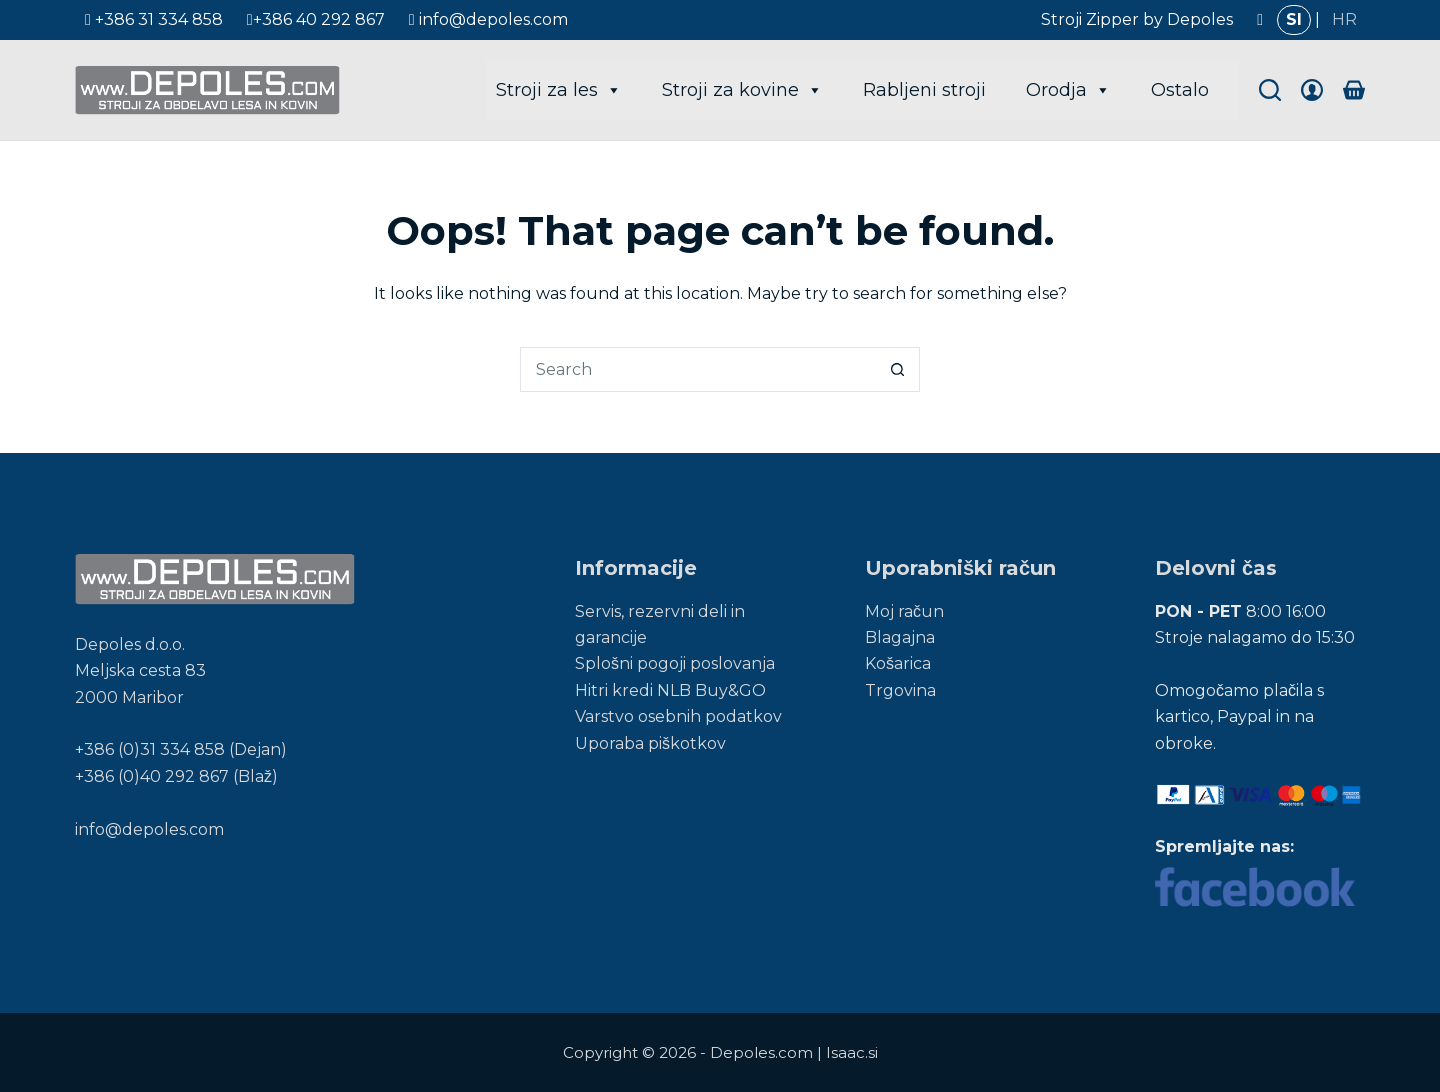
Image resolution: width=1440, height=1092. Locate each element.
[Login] (1312, 90)
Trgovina (900, 690)
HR (1344, 19)
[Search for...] (697, 369)
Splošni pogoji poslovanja (675, 663)
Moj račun (904, 611)
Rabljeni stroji (924, 90)
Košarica (898, 663)
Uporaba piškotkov (650, 743)
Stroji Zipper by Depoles (1137, 19)
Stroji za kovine (742, 90)
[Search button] (897, 369)
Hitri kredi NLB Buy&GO (670, 690)
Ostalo (1180, 90)
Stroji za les (559, 90)
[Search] (1270, 90)
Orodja (1068, 90)
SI (1294, 19)
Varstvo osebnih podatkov (678, 716)
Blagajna (900, 637)
